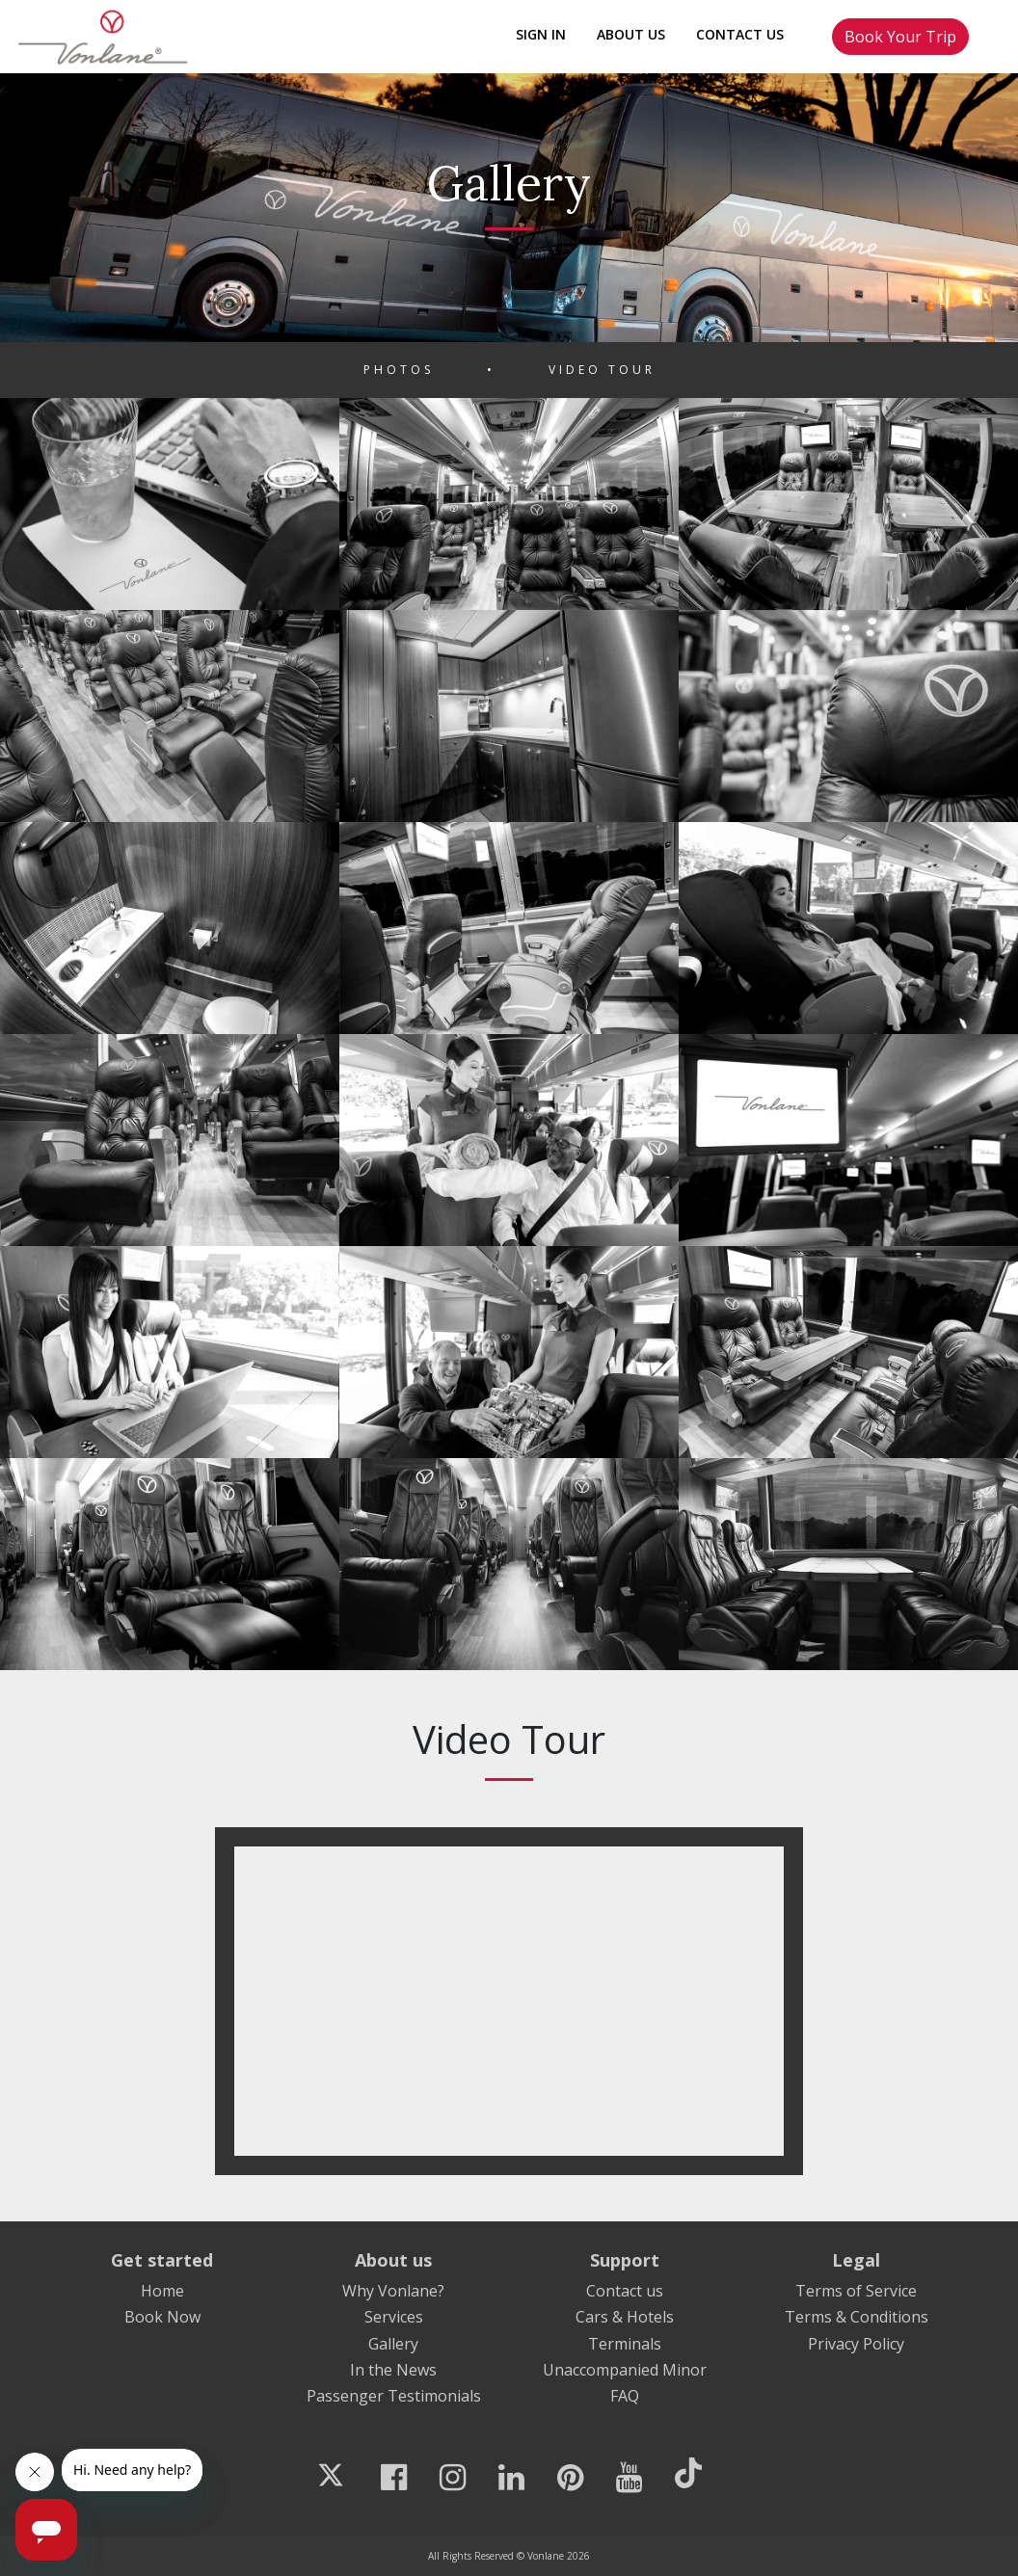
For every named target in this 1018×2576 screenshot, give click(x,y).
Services (393, 2316)
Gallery (393, 2343)
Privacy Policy (856, 2343)
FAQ (624, 2395)
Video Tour (602, 369)
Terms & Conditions (856, 2316)
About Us (631, 34)
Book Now (162, 2316)
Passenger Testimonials (394, 2395)
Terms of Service (856, 2290)
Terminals (624, 2343)
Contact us (624, 2290)
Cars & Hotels (625, 2316)
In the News (393, 2369)
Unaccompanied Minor (625, 2369)
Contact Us (740, 34)
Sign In (541, 34)
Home (162, 2290)
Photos (398, 369)
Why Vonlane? (393, 2290)
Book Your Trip (900, 36)
